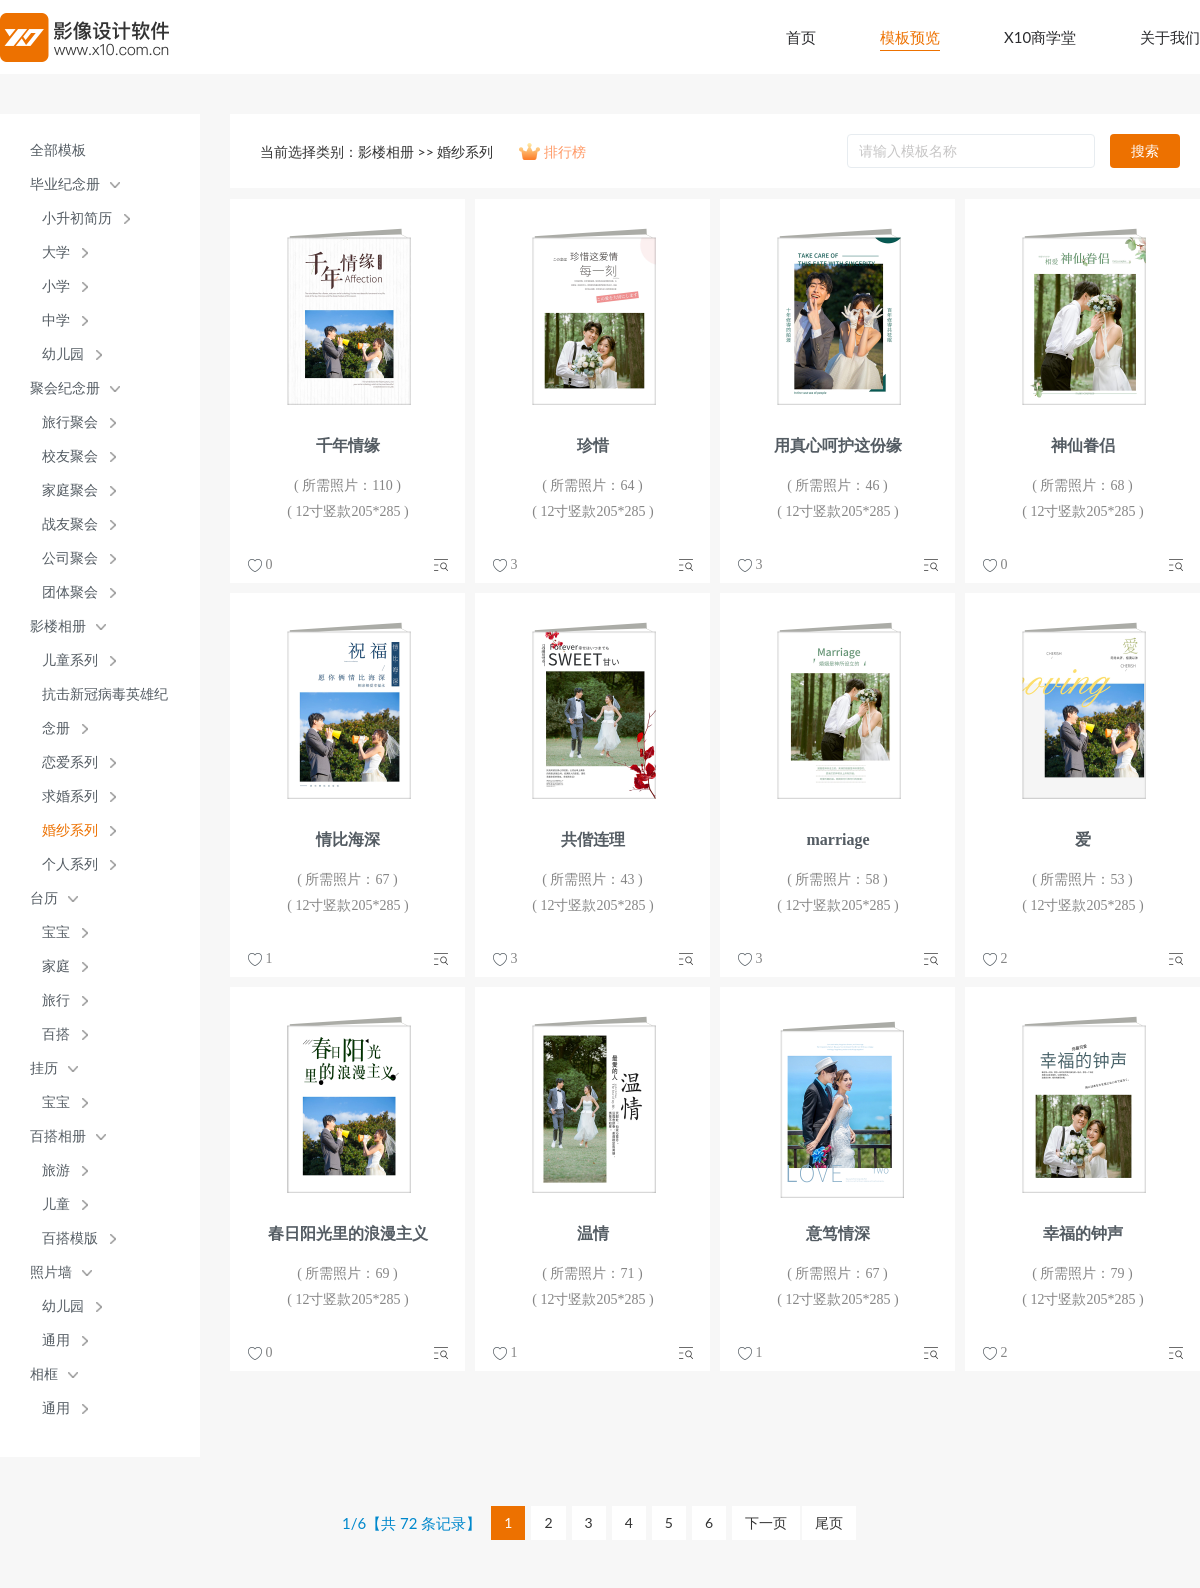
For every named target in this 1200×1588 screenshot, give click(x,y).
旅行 (56, 1000)
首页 (801, 37)
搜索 (1145, 150)
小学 (56, 286)
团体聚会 (70, 592)
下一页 (766, 1522)
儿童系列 (70, 660)
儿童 (56, 1204)
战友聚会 (70, 524)
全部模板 (58, 150)
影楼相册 (58, 626)
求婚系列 (70, 796)
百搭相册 (58, 1136)
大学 (56, 252)
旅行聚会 (70, 422)
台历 (44, 898)
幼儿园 (63, 354)
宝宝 (56, 932)
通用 (56, 1340)
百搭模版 (70, 1238)
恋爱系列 (70, 762)
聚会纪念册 (65, 388)
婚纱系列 (70, 830)
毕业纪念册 (65, 184)
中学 (56, 320)
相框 (44, 1374)
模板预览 (910, 37)
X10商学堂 (1040, 37)
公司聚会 (70, 558)
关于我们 (1170, 37)
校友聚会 (70, 456)
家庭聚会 (70, 490)
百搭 (56, 1034)
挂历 (44, 1068)
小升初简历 (77, 218)
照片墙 (51, 1272)
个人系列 (70, 864)
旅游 (56, 1170)
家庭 (56, 966)
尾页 (829, 1522)
